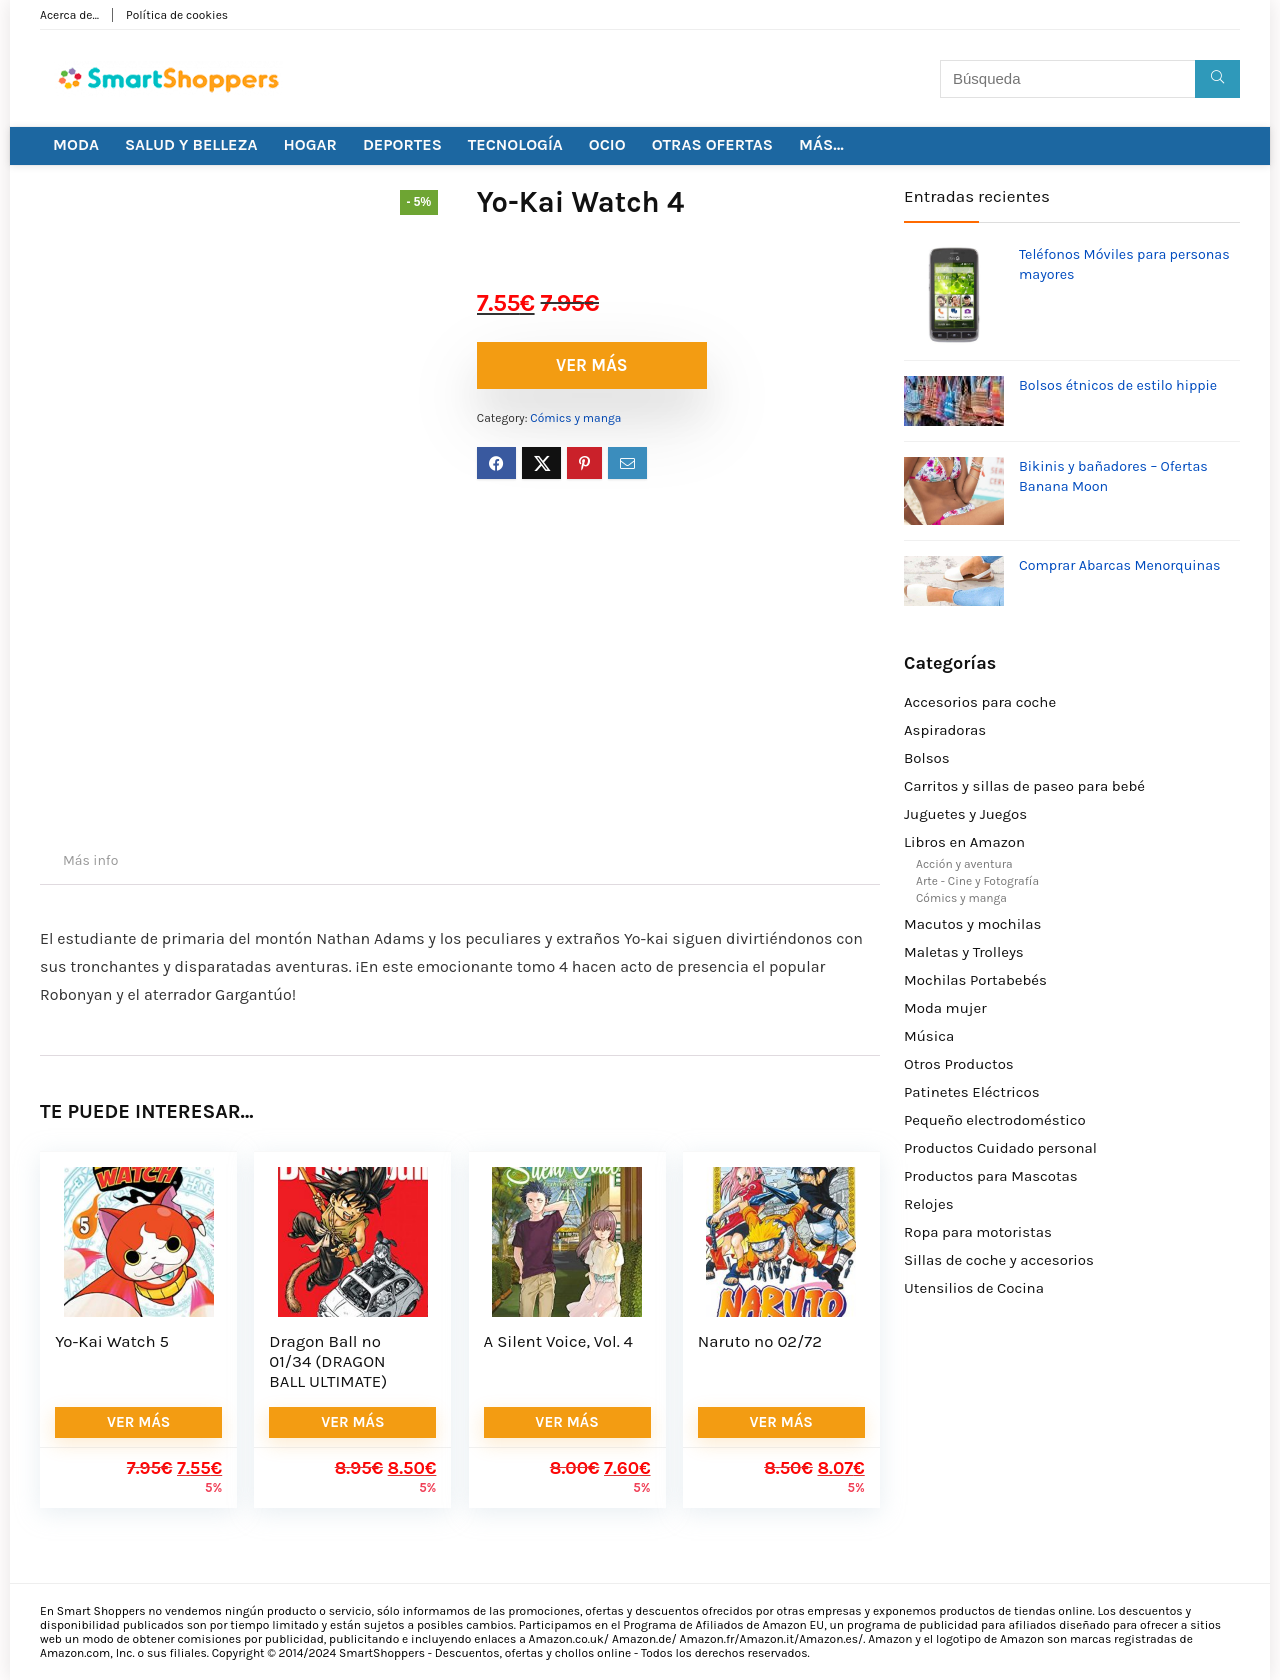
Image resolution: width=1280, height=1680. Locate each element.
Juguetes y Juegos (965, 814)
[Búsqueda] (1217, 79)
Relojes (929, 1204)
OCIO (607, 144)
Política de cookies (177, 15)
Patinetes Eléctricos (972, 1092)
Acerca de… (69, 15)
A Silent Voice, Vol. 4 (558, 1341)
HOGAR (310, 144)
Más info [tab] (90, 860)
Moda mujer (945, 1008)
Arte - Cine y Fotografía (977, 881)
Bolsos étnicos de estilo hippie (1118, 385)
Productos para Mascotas (991, 1176)
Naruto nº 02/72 (760, 1341)
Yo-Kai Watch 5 (112, 1341)
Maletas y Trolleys (964, 952)
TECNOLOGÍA (515, 144)
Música (929, 1036)
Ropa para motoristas (978, 1232)
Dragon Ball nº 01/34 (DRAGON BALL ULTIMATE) (328, 1361)
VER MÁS (592, 365)
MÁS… (821, 144)
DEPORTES (402, 144)
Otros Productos (959, 1064)
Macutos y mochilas (972, 924)
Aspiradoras (945, 730)
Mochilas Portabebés (975, 980)
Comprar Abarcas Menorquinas (1119, 565)
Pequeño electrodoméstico (995, 1120)
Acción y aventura (964, 864)
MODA (76, 144)
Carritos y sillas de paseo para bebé (1024, 786)
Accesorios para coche (980, 702)
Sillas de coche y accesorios (999, 1260)
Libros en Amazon (964, 842)
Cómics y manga (575, 418)
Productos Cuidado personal (1000, 1148)
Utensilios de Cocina (974, 1288)
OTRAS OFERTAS (712, 144)
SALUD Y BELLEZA (191, 144)
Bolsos (927, 758)
